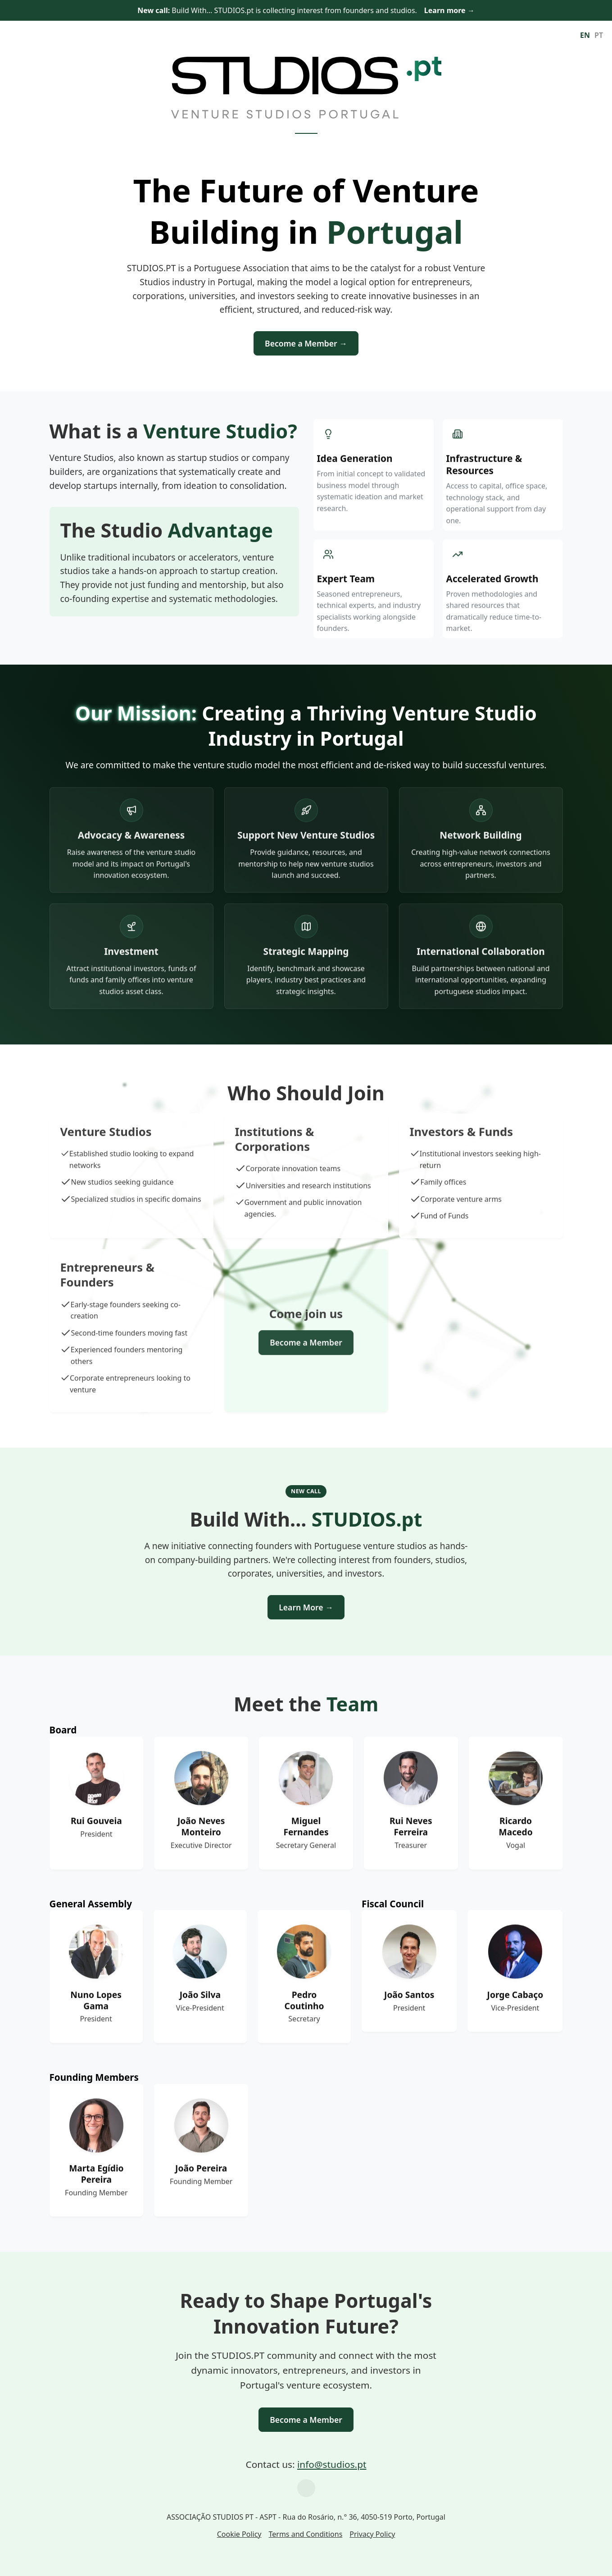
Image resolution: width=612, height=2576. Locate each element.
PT (598, 35)
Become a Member (306, 2419)
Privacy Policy (372, 2534)
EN (585, 35)
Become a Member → (306, 343)
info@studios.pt (332, 2464)
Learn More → (306, 1607)
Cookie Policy (239, 2534)
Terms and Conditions (305, 2534)
